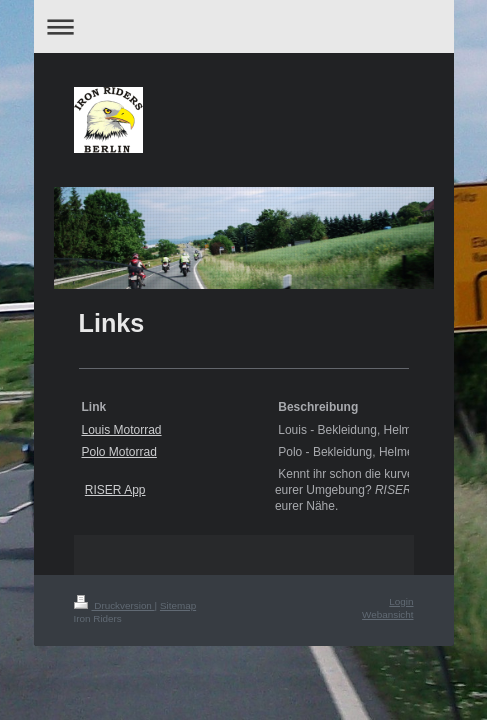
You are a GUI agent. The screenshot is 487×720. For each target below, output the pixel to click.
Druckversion (114, 605)
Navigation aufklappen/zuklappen (244, 26)
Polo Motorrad (119, 452)
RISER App (115, 490)
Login (401, 601)
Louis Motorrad (122, 430)
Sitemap (178, 605)
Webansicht (387, 614)
